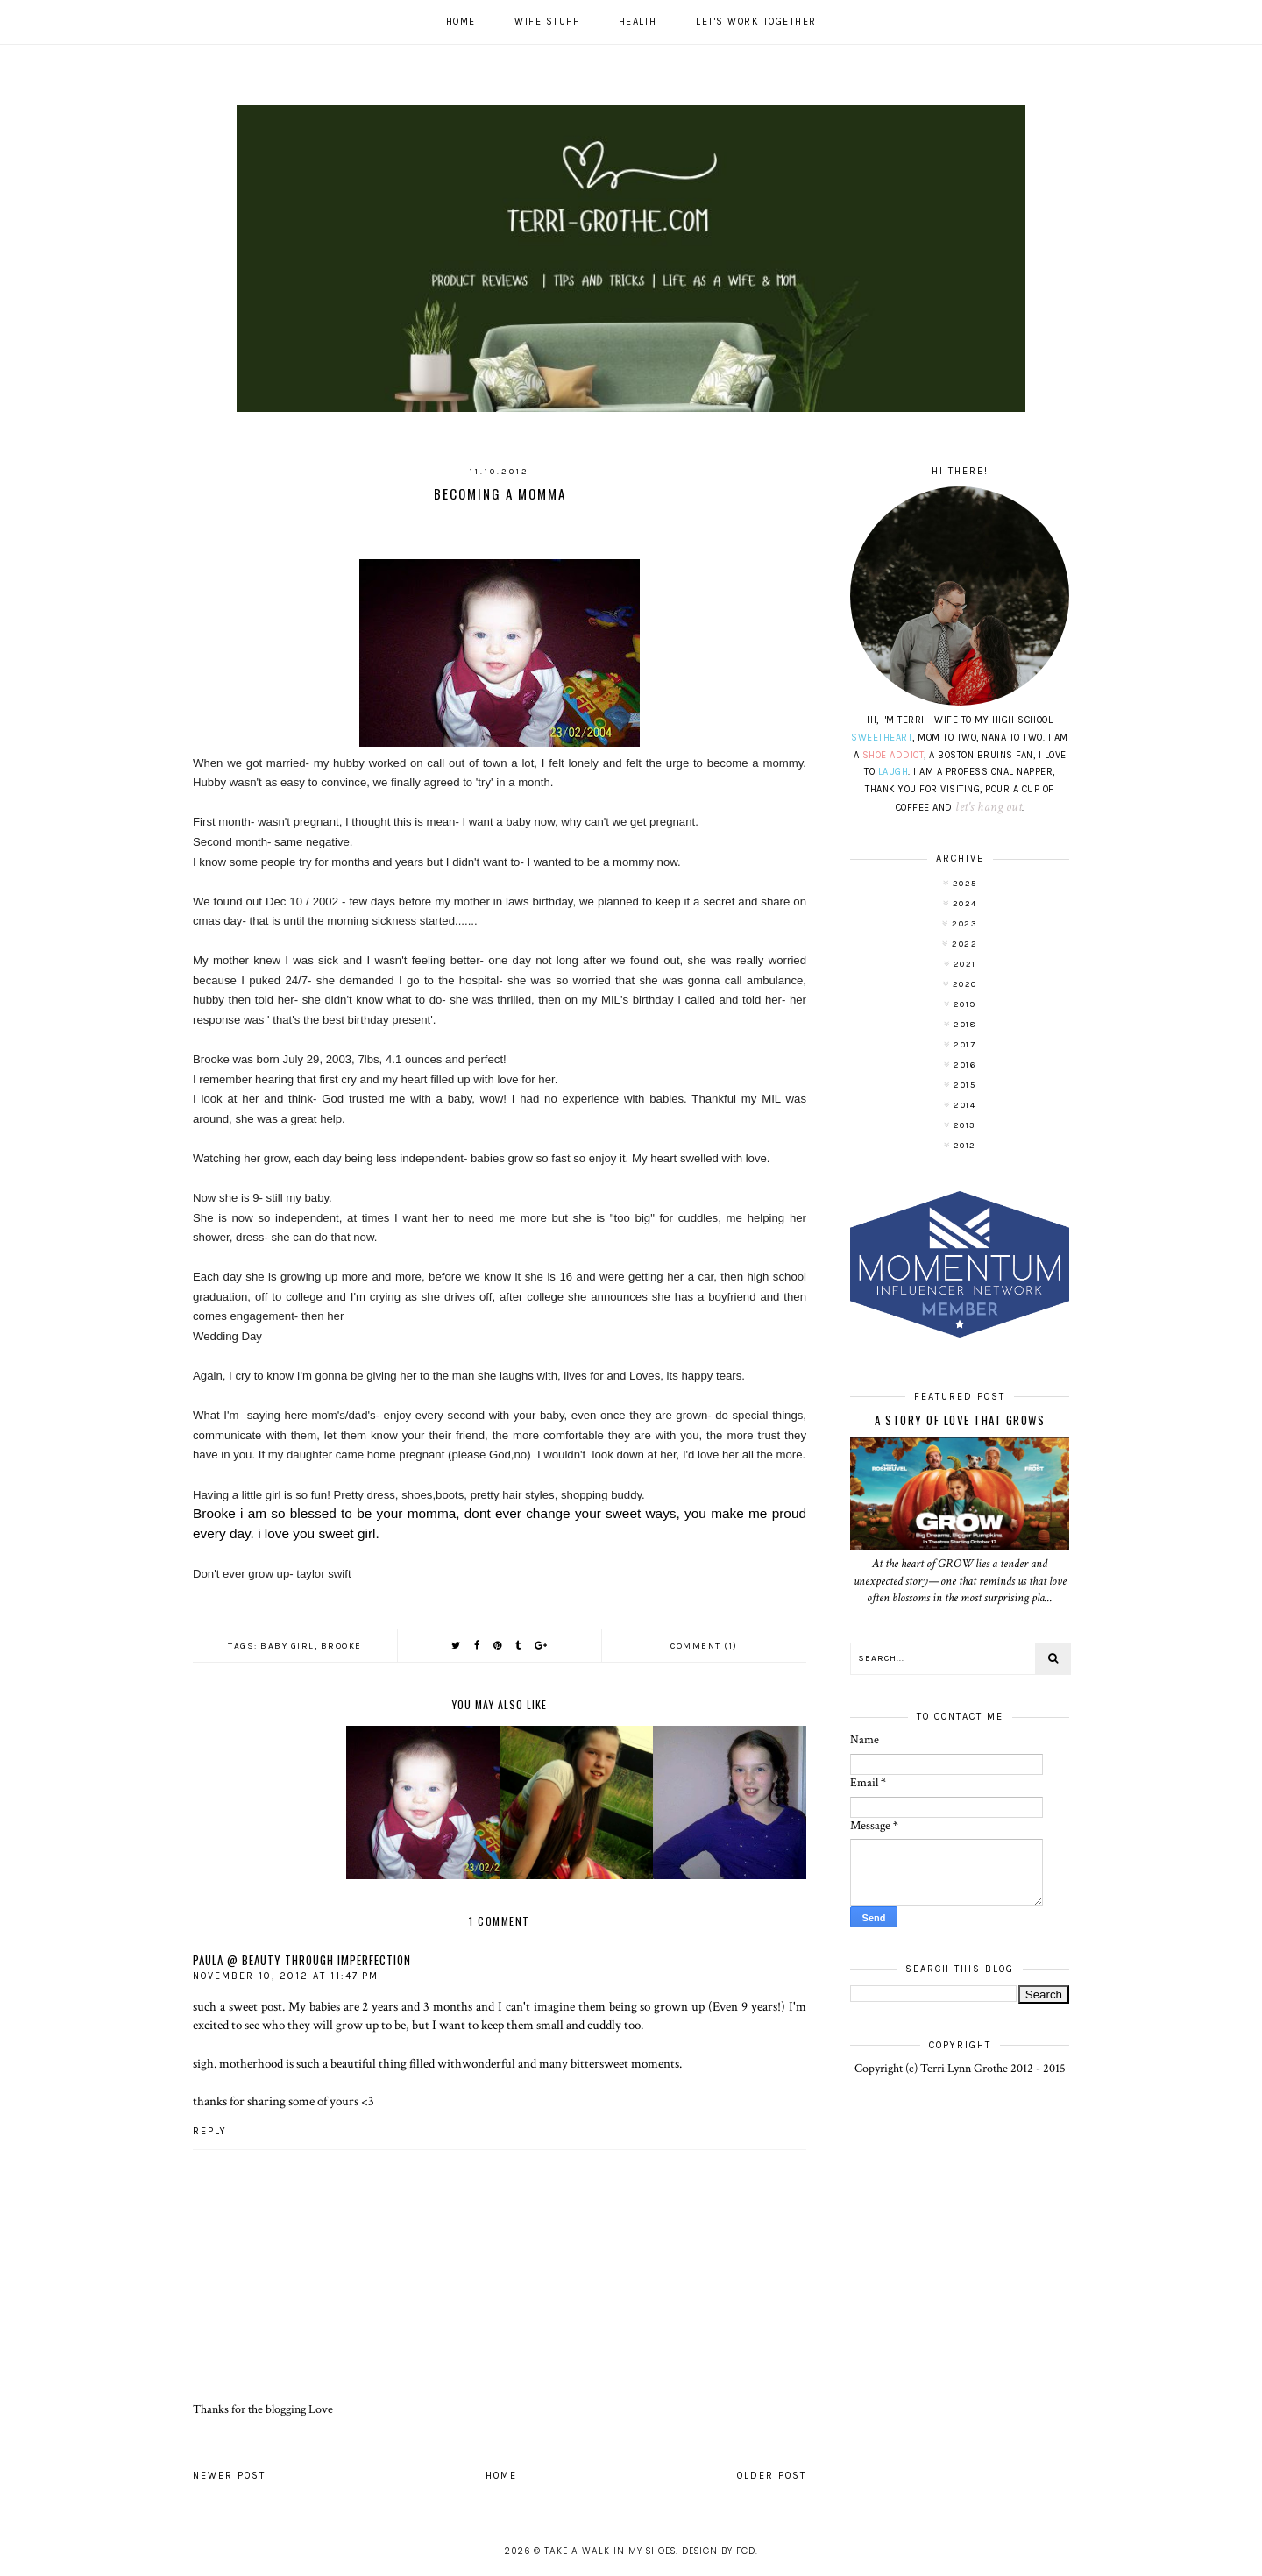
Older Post (771, 2475)
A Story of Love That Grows (960, 1420)
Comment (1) (704, 1646)
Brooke (341, 1646)
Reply (210, 2131)
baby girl (287, 1646)
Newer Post (229, 2475)
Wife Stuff (546, 21)
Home (461, 21)
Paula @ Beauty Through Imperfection (302, 1960)
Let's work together (756, 21)
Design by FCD (718, 2551)
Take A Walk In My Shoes (610, 2551)
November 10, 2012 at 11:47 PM (286, 1976)
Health (638, 21)
